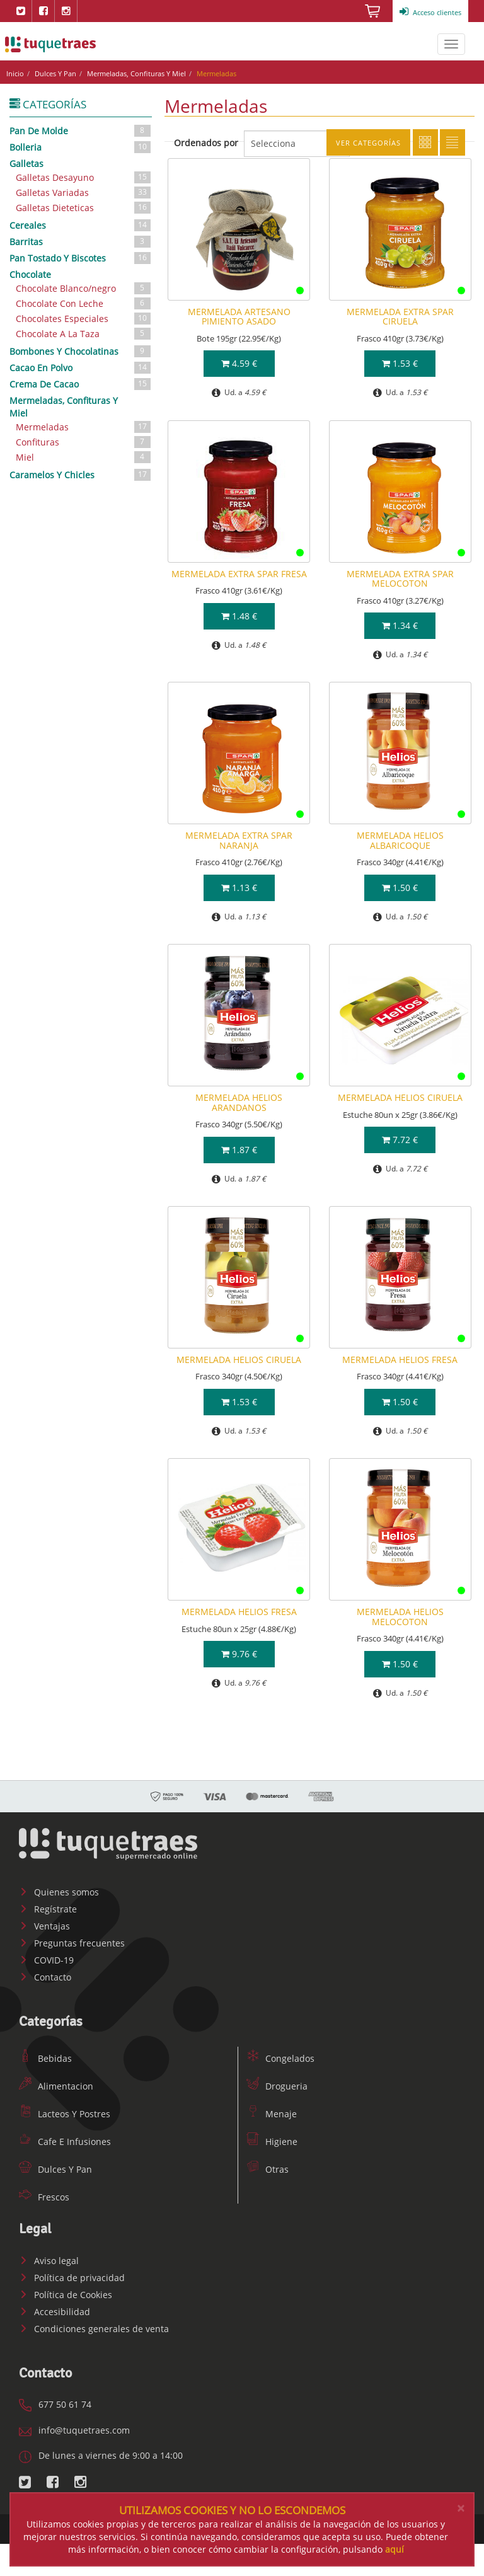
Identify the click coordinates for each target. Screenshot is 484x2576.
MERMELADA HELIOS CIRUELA (400, 1097)
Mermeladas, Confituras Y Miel (136, 73)
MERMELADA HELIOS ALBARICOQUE (400, 840)
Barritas (80, 241)
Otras (267, 2169)
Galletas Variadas (84, 192)
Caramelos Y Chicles (80, 474)
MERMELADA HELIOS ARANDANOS (238, 1102)
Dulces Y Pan (55, 73)
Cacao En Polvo (80, 367)
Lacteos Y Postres (64, 2114)
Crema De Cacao (80, 384)
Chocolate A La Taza (84, 333)
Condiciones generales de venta (94, 2329)
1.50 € (400, 888)
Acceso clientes (430, 12)
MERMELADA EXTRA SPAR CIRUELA (400, 316)
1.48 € (239, 616)
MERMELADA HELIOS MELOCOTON (400, 1616)
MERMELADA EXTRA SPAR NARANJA (238, 840)
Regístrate (48, 1909)
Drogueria (277, 2086)
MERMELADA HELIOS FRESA (400, 1360)
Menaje (271, 2114)
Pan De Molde (80, 130)
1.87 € (239, 1150)
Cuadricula (425, 142)
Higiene (271, 2142)
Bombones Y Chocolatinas (80, 351)
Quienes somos (59, 1892)
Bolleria (80, 147)
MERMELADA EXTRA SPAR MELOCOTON (400, 578)
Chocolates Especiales (84, 318)
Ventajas (44, 1926)
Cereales (80, 225)
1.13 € (239, 888)
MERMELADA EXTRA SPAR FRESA (239, 574)
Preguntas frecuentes (72, 1943)
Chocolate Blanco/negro (84, 288)
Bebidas (45, 2058)
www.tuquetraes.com (50, 44)
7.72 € (400, 1140)
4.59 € (239, 363)
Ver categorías (368, 142)
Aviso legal (49, 2261)
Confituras (84, 442)
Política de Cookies (65, 2295)
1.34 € (400, 625)
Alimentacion (56, 2086)
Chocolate (30, 274)
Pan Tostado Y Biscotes (80, 258)
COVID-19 (46, 1960)
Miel (84, 457)
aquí (394, 2549)
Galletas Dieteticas (84, 207)
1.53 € (400, 363)
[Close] (460, 2508)
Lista (452, 142)
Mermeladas (84, 427)
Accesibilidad (54, 2312)
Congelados (280, 2058)
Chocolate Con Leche (84, 303)
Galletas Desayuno (84, 177)
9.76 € (239, 1654)
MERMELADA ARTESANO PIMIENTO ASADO (239, 316)
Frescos (44, 2197)
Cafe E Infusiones (65, 2142)
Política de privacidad (72, 2278)
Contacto (45, 1977)
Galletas (26, 164)
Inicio (15, 73)
